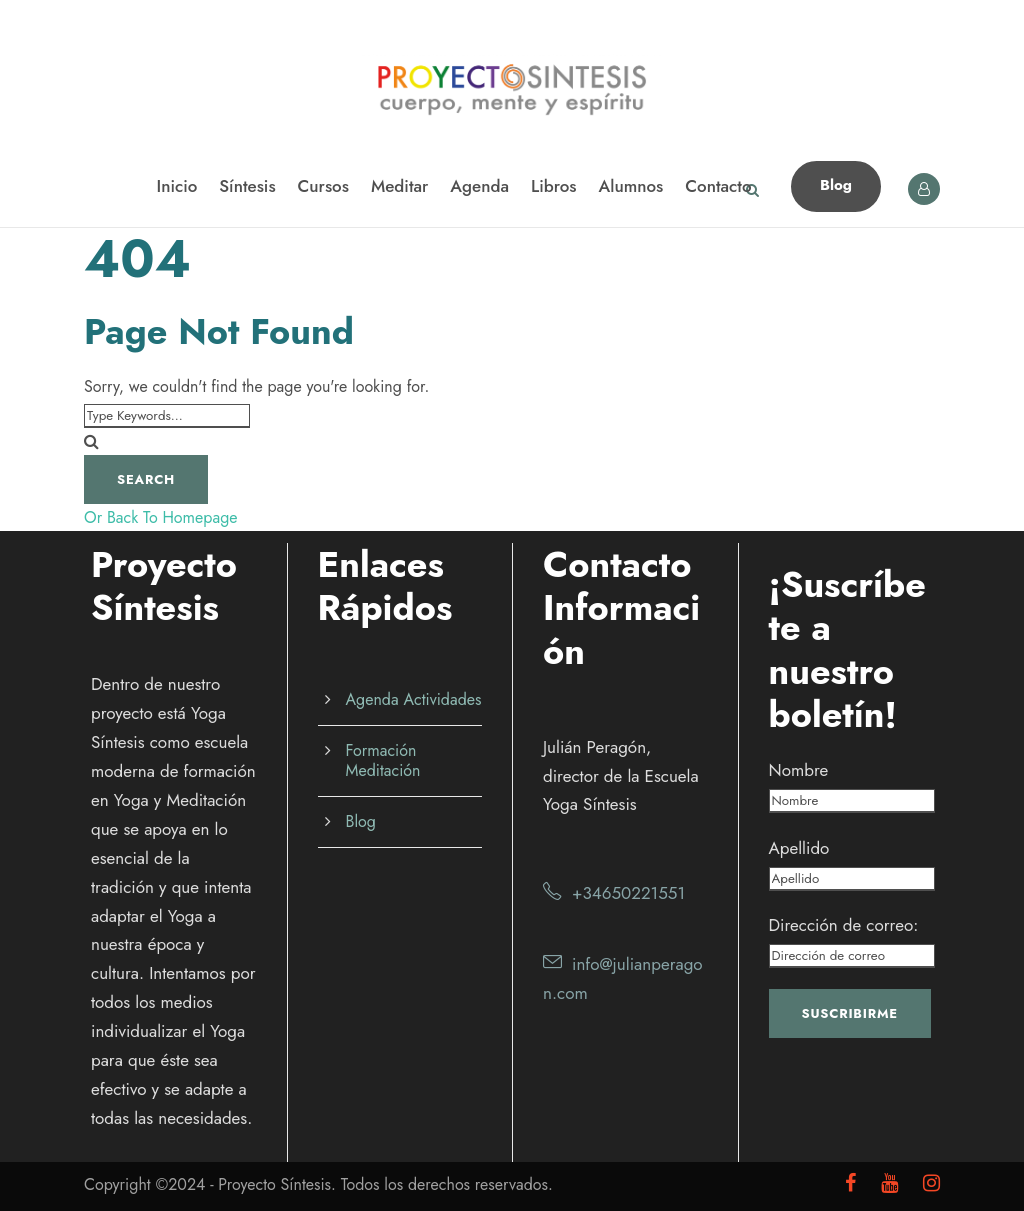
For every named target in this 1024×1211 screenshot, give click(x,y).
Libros (554, 186)
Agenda (479, 186)
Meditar (399, 186)
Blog (836, 185)
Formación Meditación (383, 760)
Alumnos (631, 186)
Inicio (176, 186)
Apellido (799, 848)
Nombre (799, 770)
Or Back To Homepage (161, 517)
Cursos (323, 186)
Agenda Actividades (414, 699)
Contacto (718, 186)
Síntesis (247, 186)
